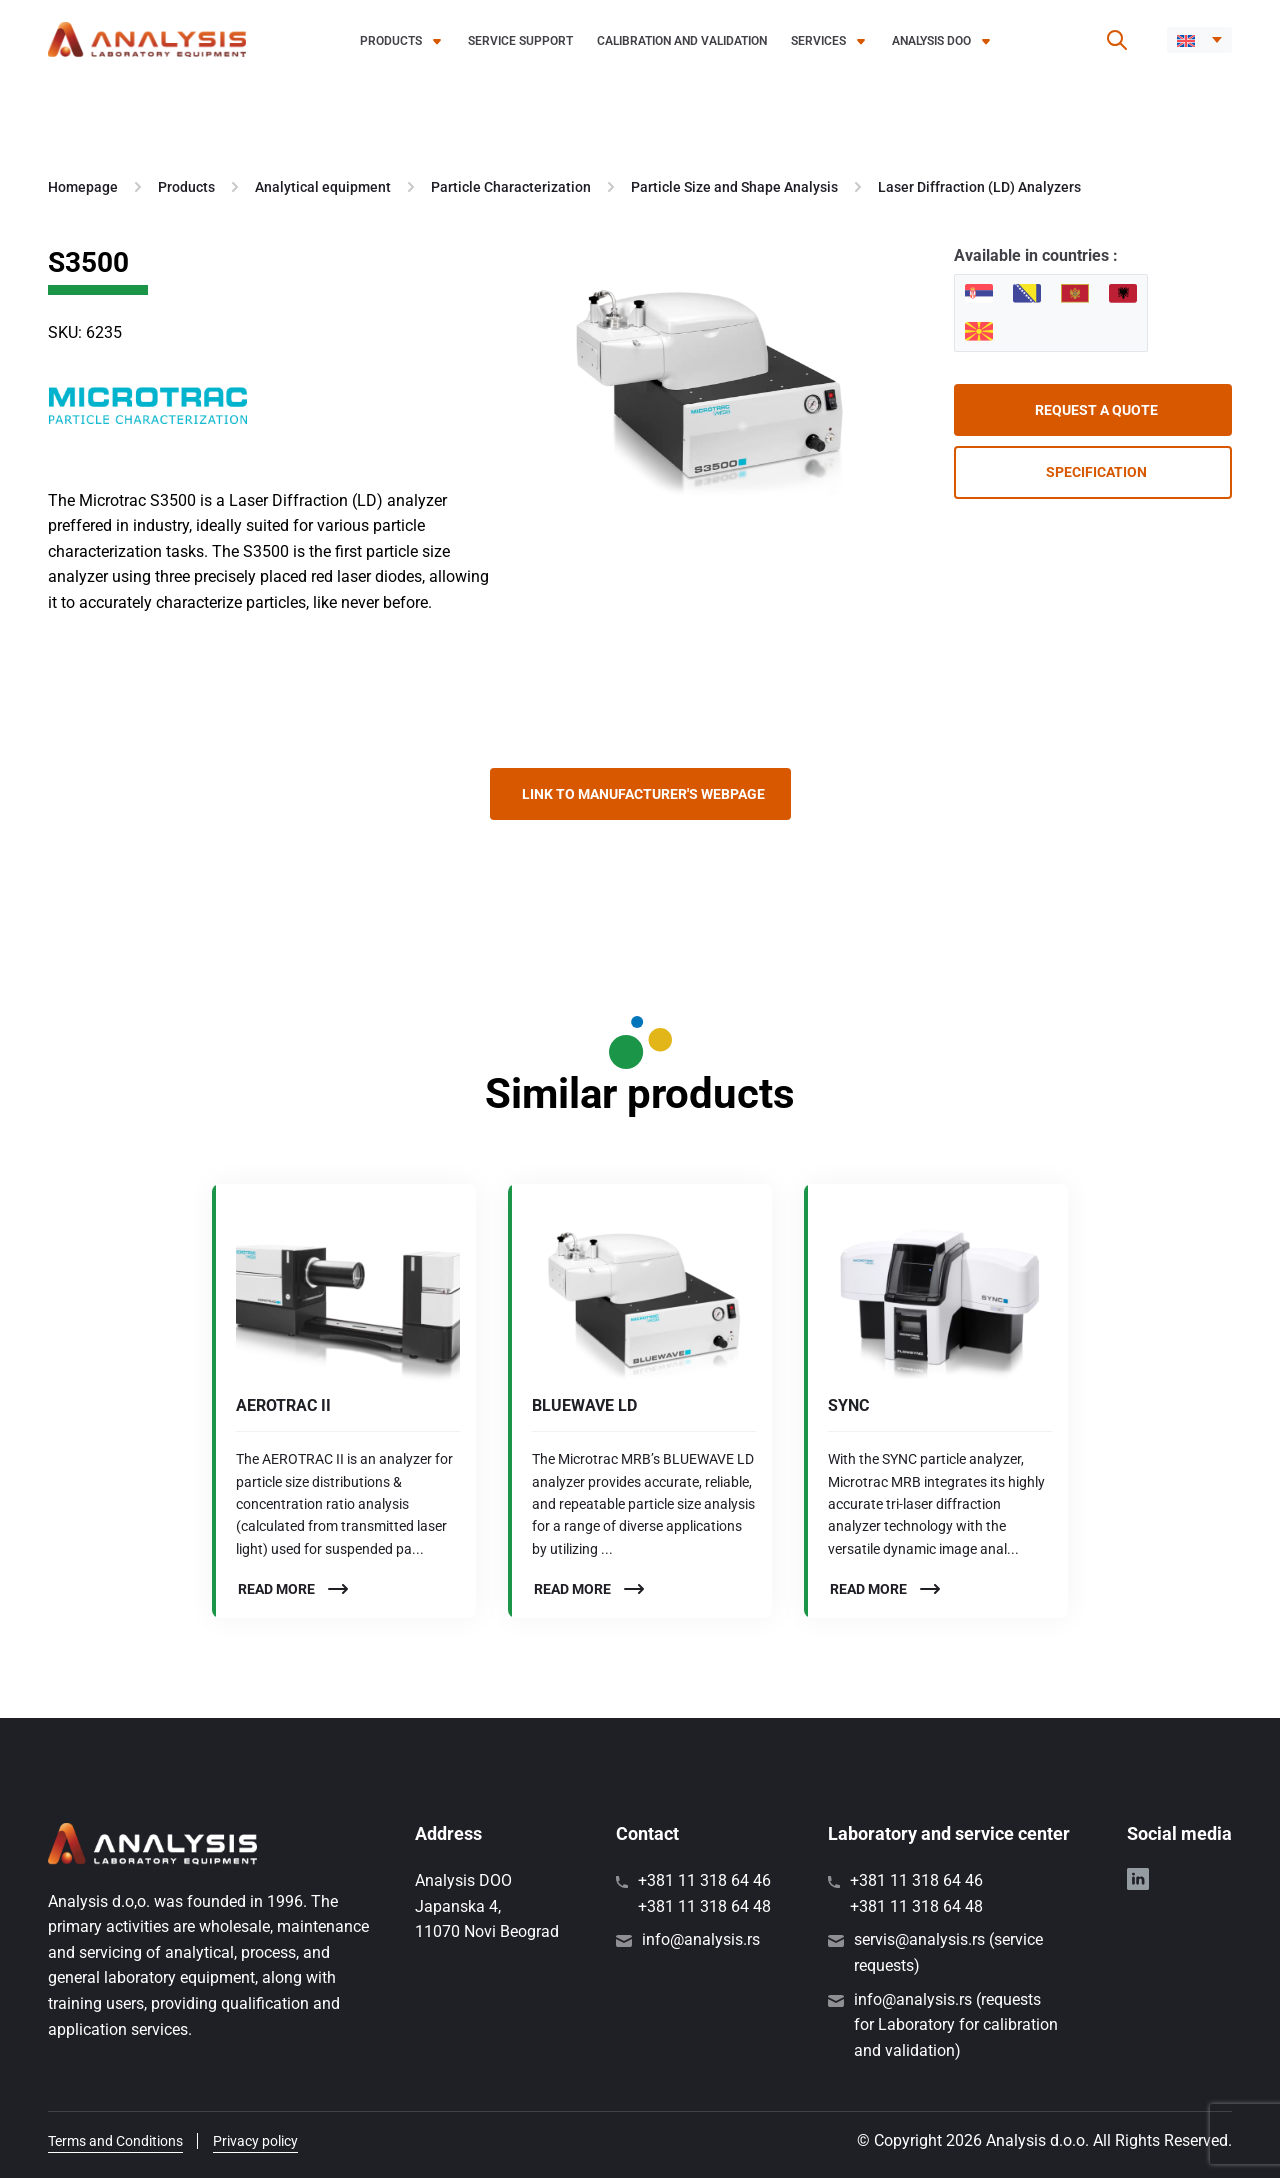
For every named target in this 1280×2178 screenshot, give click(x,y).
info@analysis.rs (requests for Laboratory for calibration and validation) (956, 2025)
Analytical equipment (323, 187)
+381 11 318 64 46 (704, 1880)
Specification (1096, 472)
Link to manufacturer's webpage (643, 794)
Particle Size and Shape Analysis (734, 187)
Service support (520, 41)
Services (818, 41)
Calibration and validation (682, 41)
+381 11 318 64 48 (704, 1906)
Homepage (83, 187)
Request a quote (1096, 410)
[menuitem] (1199, 40)
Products (391, 41)
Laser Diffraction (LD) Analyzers (979, 187)
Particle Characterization (511, 187)
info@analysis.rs (701, 1939)
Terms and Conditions (115, 2141)
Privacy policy (255, 2141)
